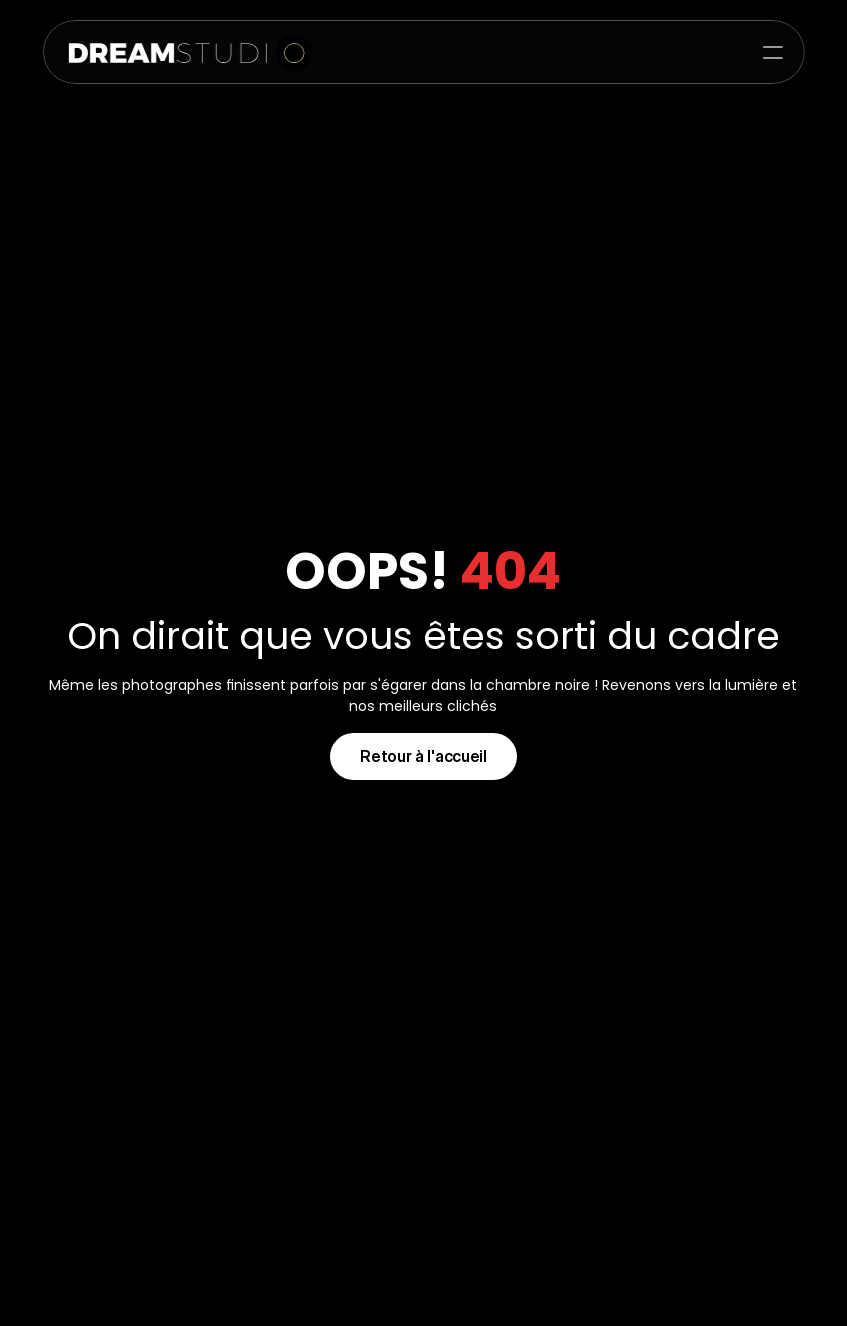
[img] (182, 52)
